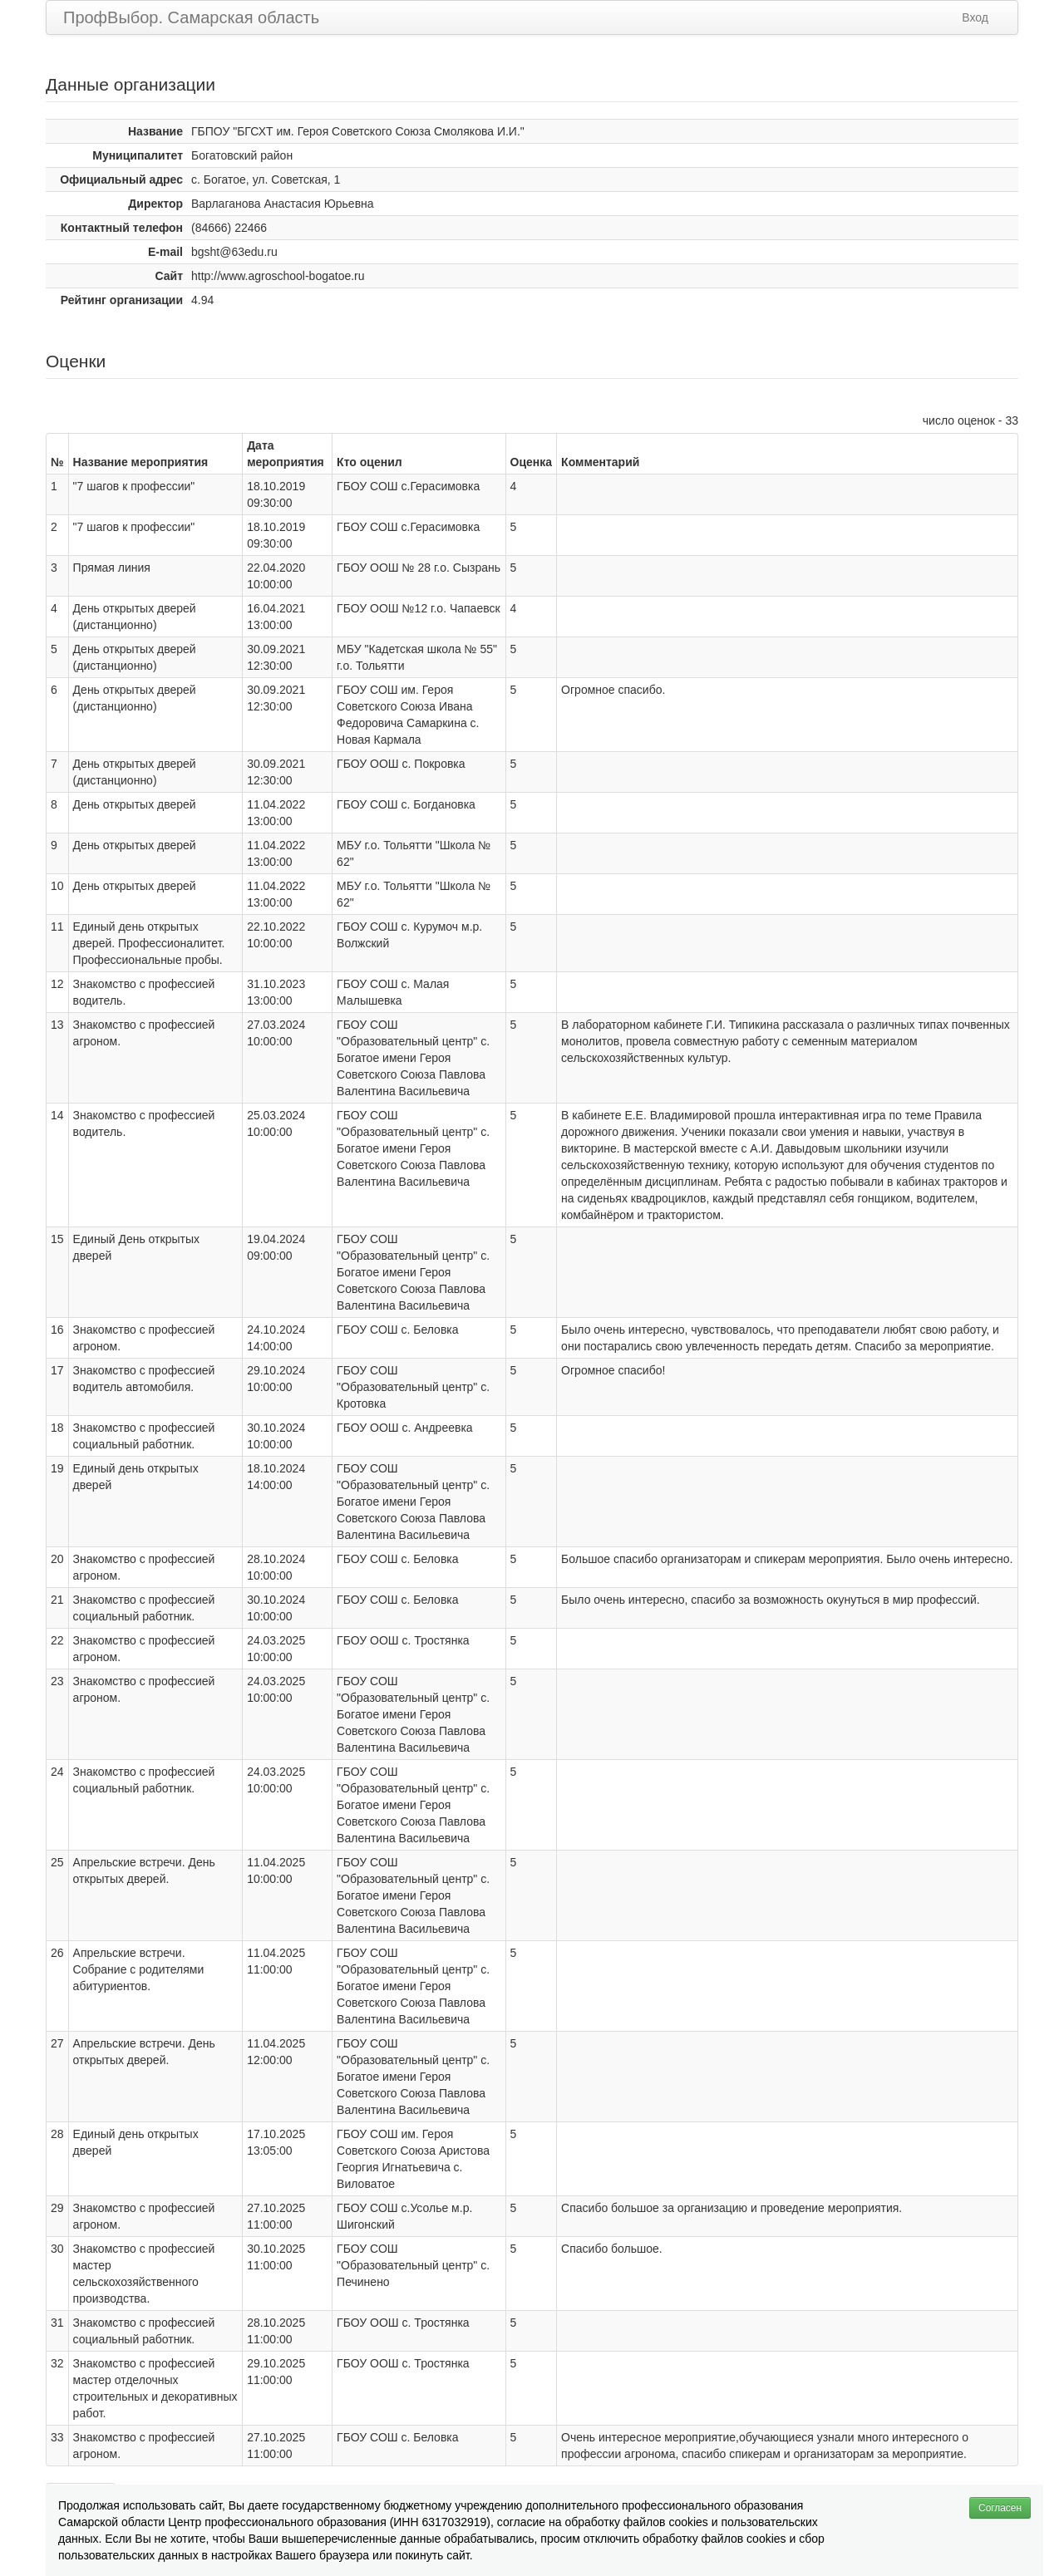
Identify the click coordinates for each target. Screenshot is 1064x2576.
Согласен (1000, 2508)
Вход (975, 17)
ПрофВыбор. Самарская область (191, 17)
